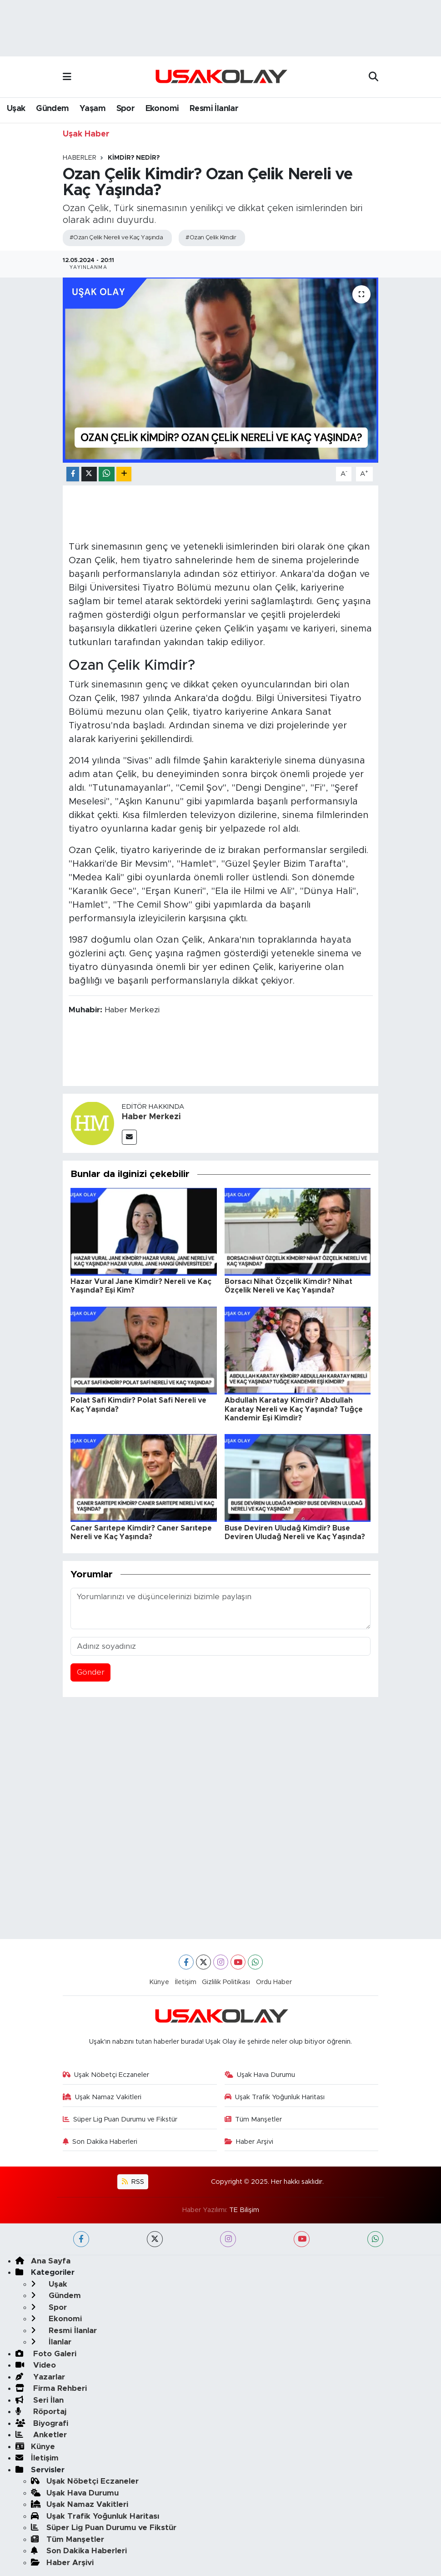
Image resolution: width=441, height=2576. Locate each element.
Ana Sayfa (42, 2261)
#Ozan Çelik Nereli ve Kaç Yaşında (116, 238)
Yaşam (92, 109)
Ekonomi (162, 109)
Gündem (52, 109)
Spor (125, 109)
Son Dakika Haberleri (100, 2141)
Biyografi (41, 2423)
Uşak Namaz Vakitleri (102, 2097)
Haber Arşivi (249, 2141)
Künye (159, 1982)
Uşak (16, 109)
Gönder (91, 1672)
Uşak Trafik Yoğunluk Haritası (275, 2097)
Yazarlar (40, 2377)
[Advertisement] (221, 1776)
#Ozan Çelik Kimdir (210, 238)
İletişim (185, 1982)
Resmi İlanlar (214, 109)
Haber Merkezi (151, 1117)
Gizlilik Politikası (226, 1982)
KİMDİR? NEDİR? (134, 158)
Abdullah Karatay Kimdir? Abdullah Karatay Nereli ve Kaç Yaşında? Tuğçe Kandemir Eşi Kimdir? (294, 1409)
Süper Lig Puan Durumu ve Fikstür (120, 2119)
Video (35, 2365)
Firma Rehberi (51, 2388)
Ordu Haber (274, 1982)
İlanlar (51, 2342)
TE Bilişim (244, 2210)
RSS (133, 2181)
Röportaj (40, 2411)
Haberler (79, 158)
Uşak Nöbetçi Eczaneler (106, 2074)
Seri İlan (39, 2400)
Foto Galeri (45, 2354)
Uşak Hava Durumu (260, 2074)
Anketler (41, 2435)
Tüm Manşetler (253, 2119)
